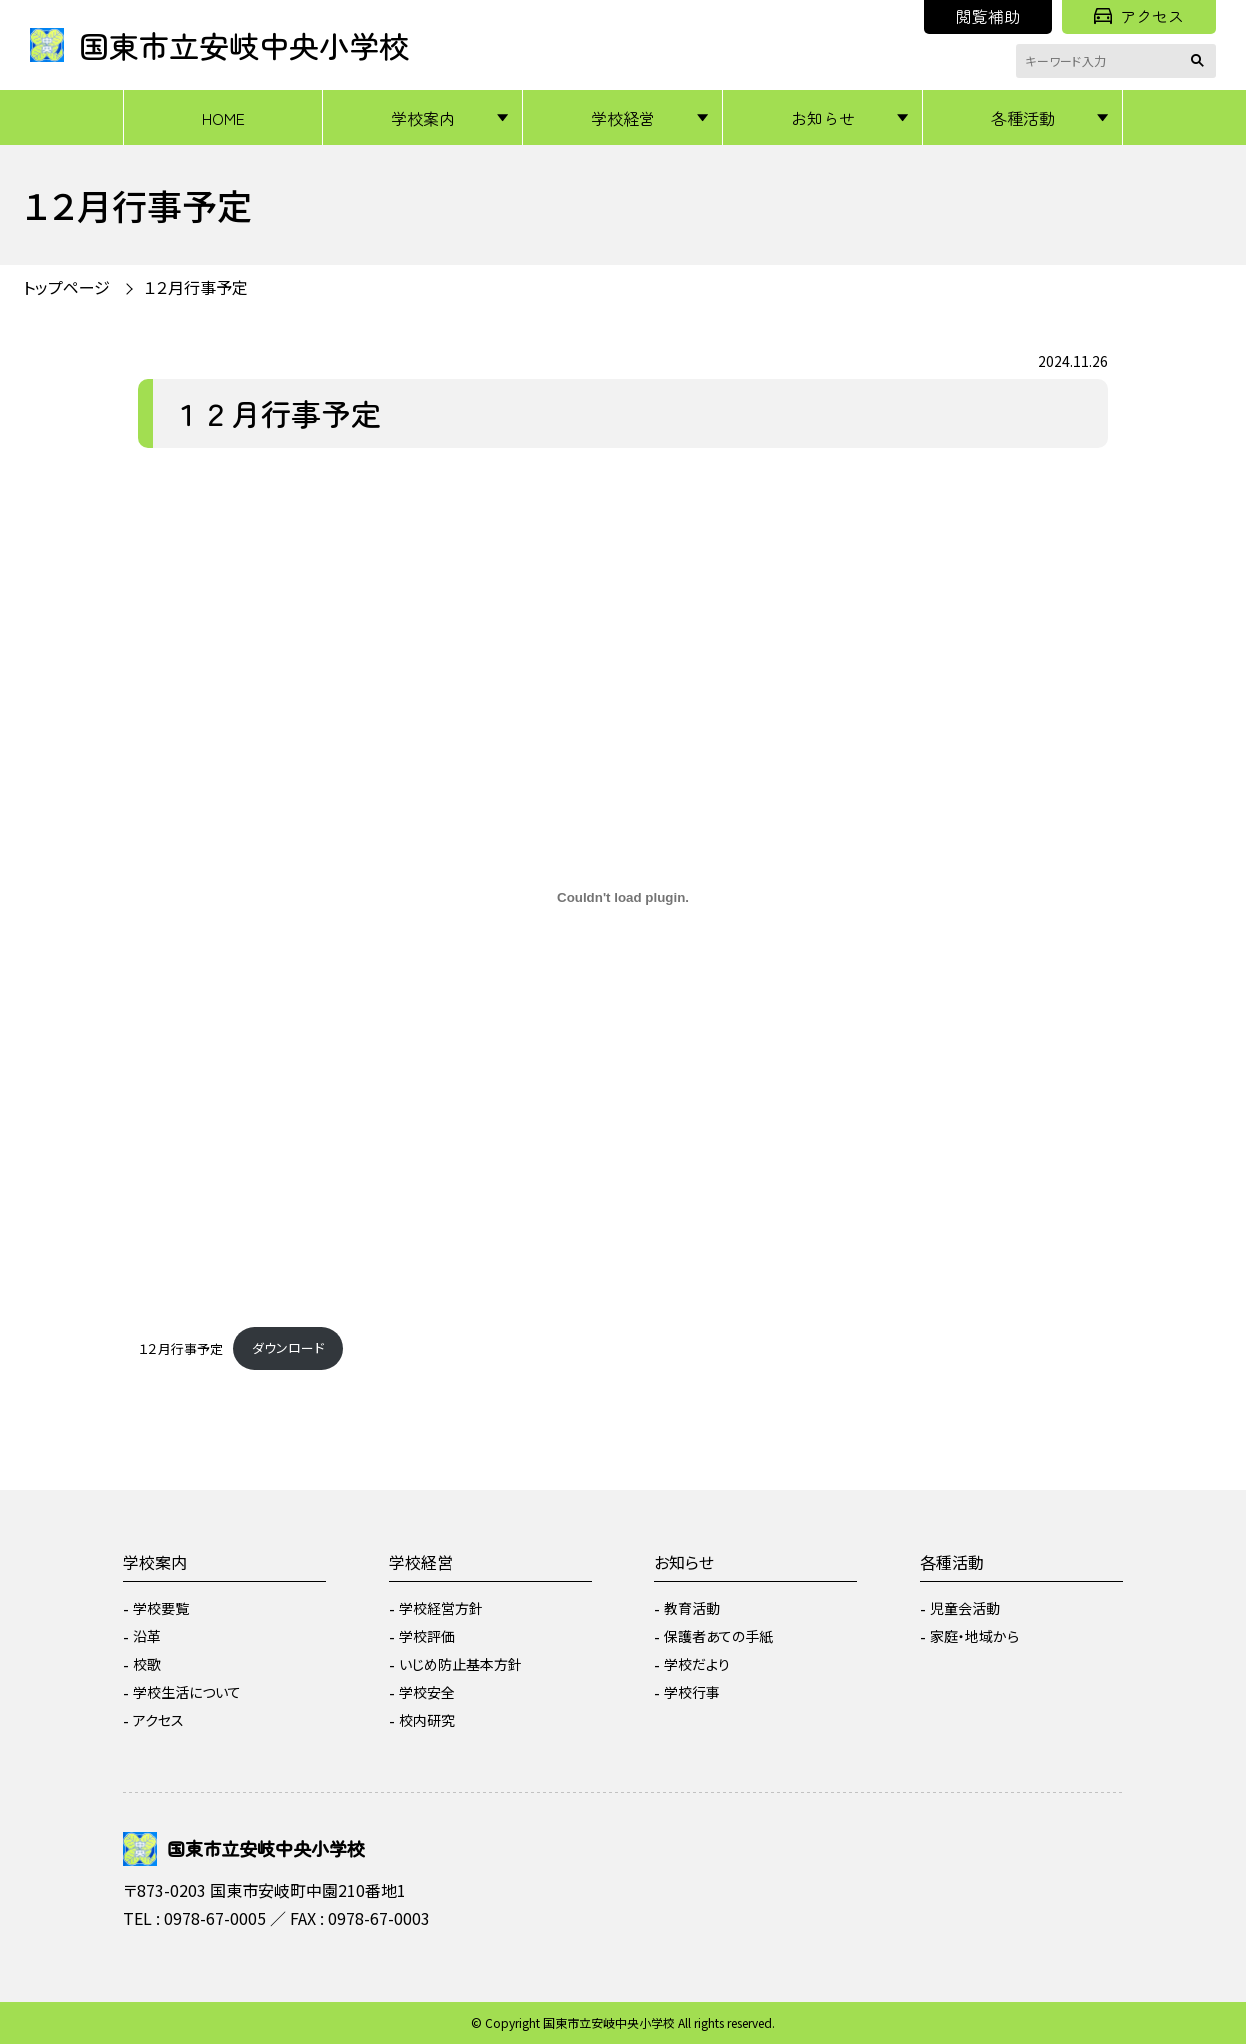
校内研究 (427, 1720)
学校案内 (423, 118)
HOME (223, 118)
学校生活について (187, 1692)
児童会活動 (965, 1608)
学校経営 (623, 118)
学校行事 (692, 1692)
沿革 (147, 1636)
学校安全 (427, 1692)
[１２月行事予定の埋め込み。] (623, 898)
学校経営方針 (441, 1608)
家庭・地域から (974, 1636)
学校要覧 (161, 1608)
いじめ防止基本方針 (460, 1664)
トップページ (66, 287)
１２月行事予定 (196, 287)
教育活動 (692, 1608)
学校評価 (427, 1636)
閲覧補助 (988, 16)
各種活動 (1023, 118)
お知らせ (823, 118)
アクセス (1139, 16)
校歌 (147, 1664)
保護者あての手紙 (718, 1636)
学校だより (697, 1664)
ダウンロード (288, 1347)
